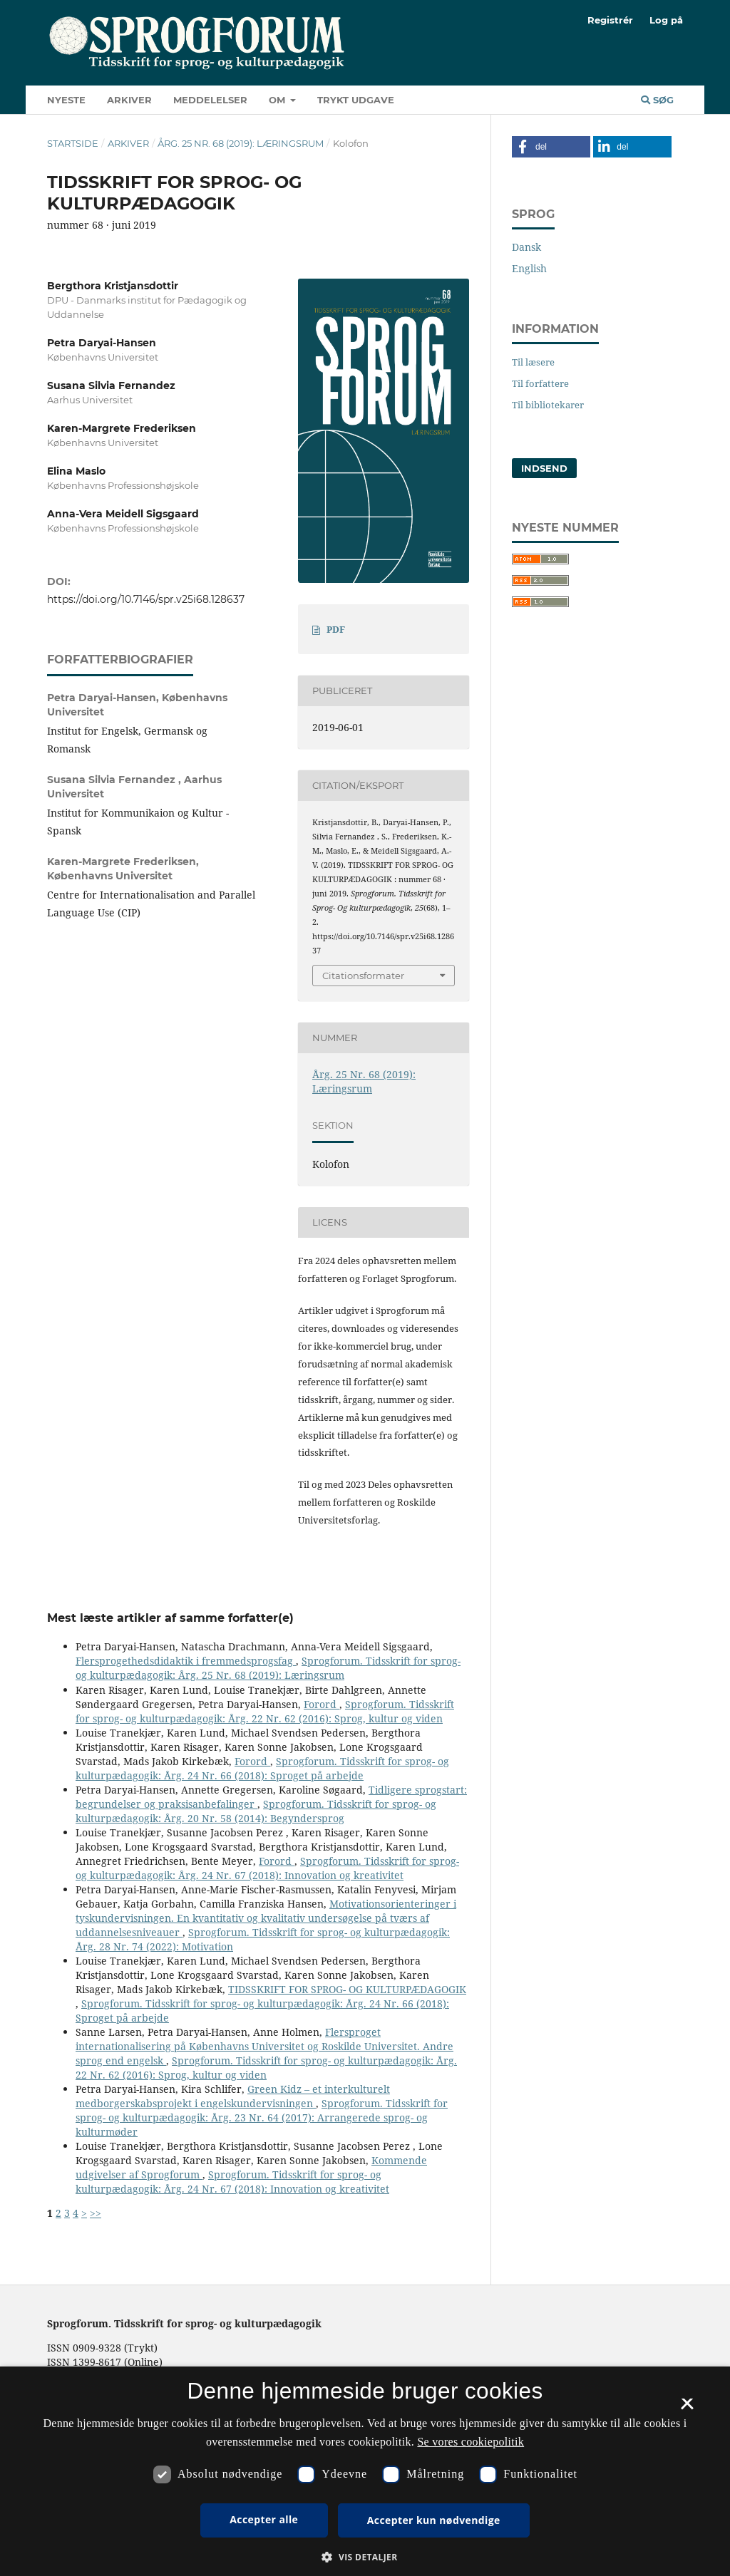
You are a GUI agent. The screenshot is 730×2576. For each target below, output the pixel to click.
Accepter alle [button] (264, 2519)
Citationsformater (363, 975)
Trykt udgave (355, 99)
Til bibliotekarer (548, 404)
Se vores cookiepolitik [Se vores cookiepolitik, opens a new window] (470, 2442)
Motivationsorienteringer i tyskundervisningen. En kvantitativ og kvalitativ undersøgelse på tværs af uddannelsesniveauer (266, 1918)
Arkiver (129, 99)
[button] (551, 146)
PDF (336, 629)
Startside (72, 143)
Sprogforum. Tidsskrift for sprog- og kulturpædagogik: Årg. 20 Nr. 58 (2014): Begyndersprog (256, 1811)
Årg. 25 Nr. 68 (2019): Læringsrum (241, 143)
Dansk (526, 247)
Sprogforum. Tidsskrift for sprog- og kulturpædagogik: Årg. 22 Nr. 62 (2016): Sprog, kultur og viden (265, 1711)
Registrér (610, 20)
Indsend (544, 468)
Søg (657, 99)
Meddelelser (210, 99)
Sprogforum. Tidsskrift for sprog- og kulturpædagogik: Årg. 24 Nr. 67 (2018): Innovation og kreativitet (267, 1868)
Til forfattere (540, 383)
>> (95, 2213)
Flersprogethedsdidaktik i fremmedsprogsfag (186, 1660)
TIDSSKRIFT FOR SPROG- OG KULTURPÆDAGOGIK (347, 1989)
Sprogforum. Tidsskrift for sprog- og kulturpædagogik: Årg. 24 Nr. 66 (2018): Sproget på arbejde (262, 1768)
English (529, 268)
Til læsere (533, 362)
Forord (321, 1704)
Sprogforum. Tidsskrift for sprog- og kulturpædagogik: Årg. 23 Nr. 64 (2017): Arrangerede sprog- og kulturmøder (262, 2117)
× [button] (687, 2409)
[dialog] (365, 2471)
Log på (666, 20)
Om (278, 99)
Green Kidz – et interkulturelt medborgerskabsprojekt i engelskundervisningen (233, 2096)
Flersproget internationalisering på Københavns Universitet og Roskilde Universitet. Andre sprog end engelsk (264, 2046)
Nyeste (66, 99)
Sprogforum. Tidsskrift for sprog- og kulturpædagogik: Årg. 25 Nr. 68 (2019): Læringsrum (268, 1668)
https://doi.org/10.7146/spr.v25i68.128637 (146, 599)
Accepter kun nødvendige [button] (433, 2520)
